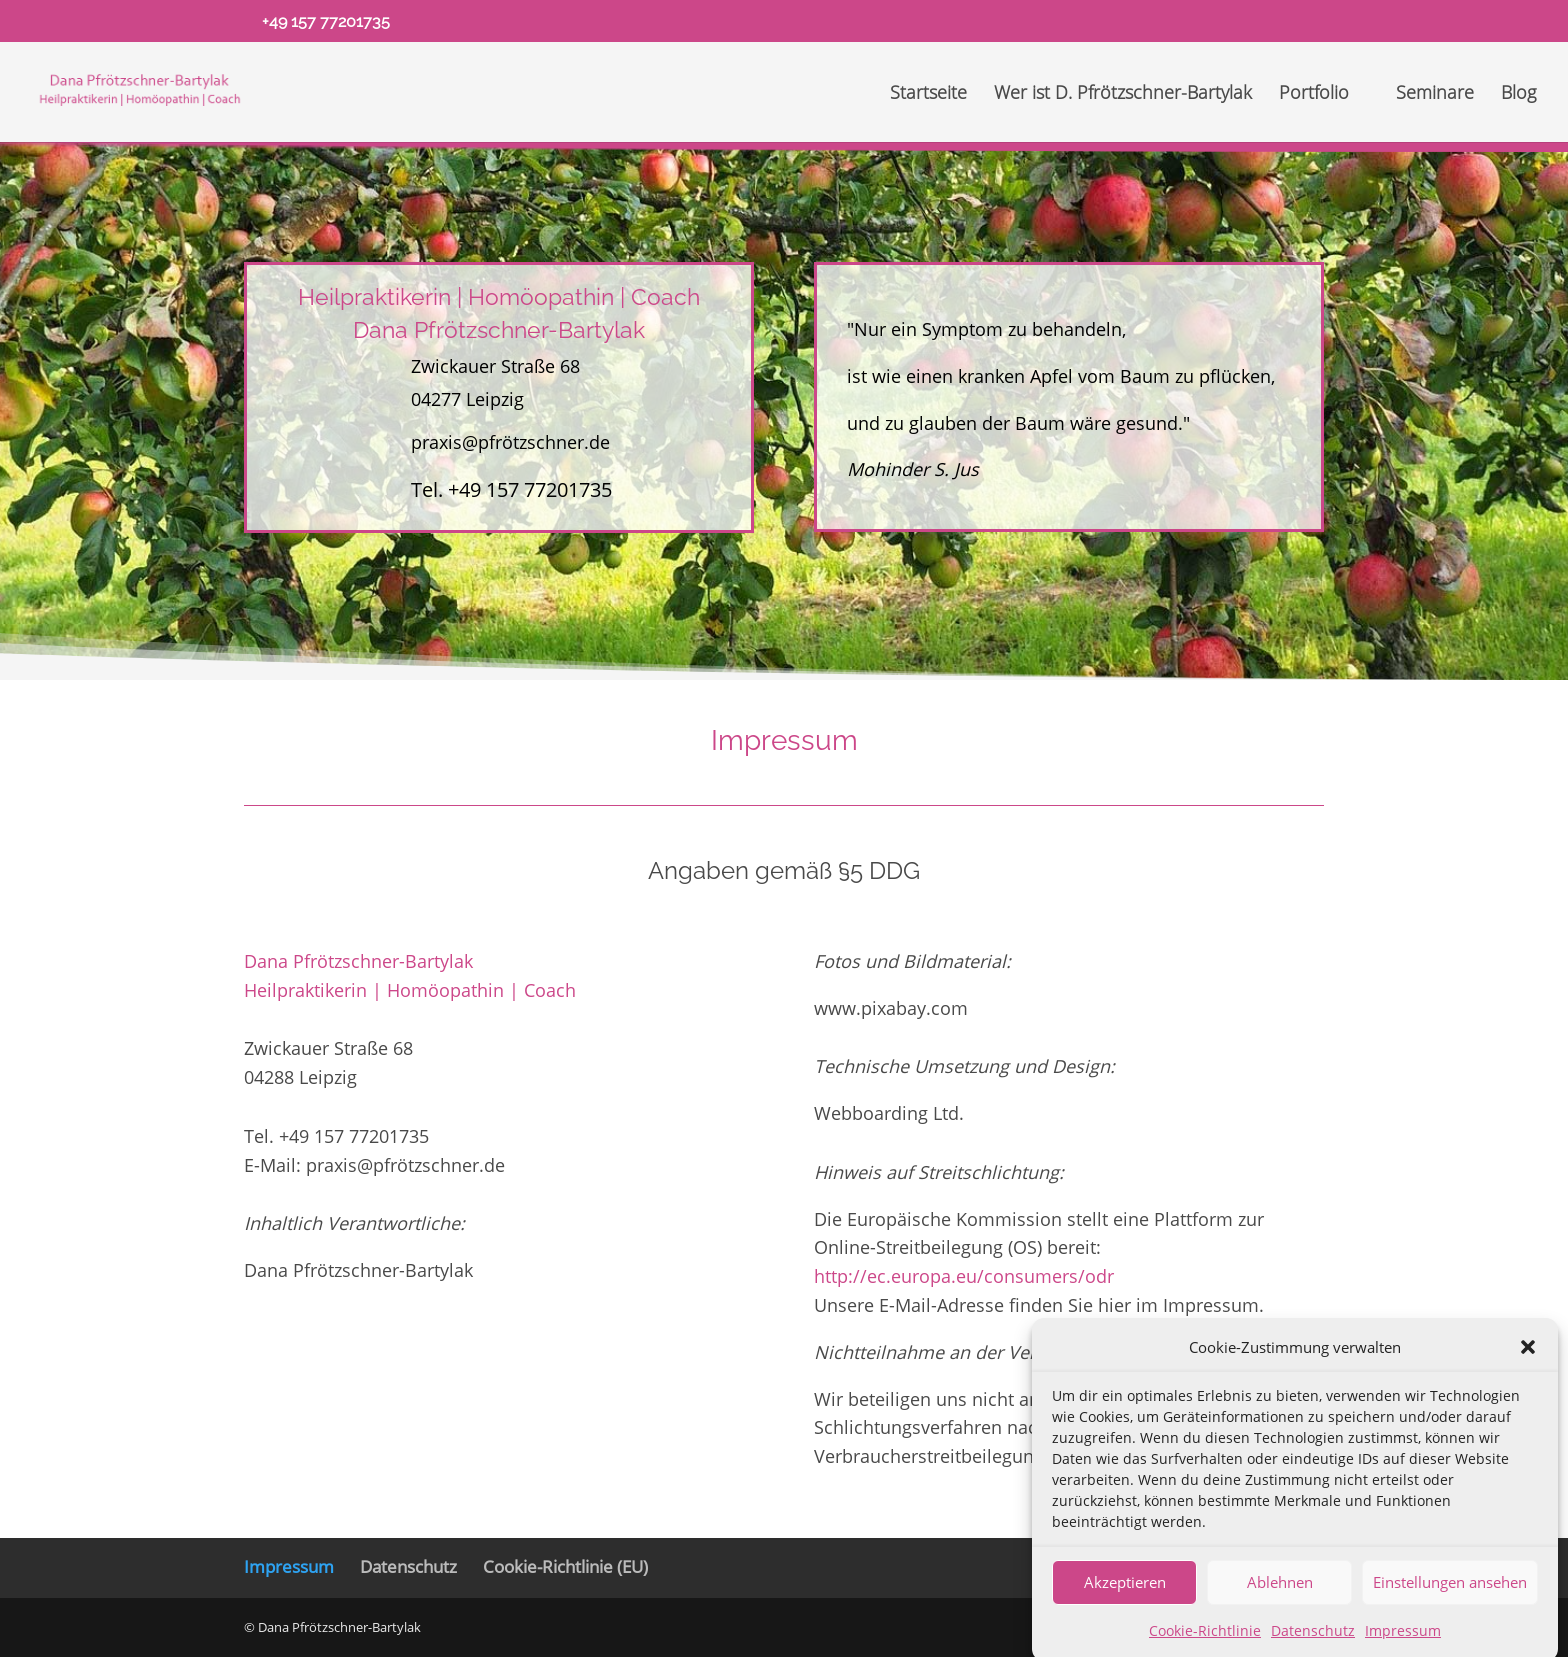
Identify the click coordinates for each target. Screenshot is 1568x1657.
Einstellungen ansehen (1450, 1603)
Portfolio (1314, 94)
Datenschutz (408, 1566)
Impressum (289, 1566)
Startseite (928, 94)
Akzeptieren (1125, 1603)
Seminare (1435, 94)
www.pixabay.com (891, 1008)
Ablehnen (1280, 1603)
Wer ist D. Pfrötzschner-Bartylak (1123, 94)
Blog (1518, 94)
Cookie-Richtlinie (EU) (565, 1566)
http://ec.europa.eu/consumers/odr (964, 1276)
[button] (1528, 1368)
